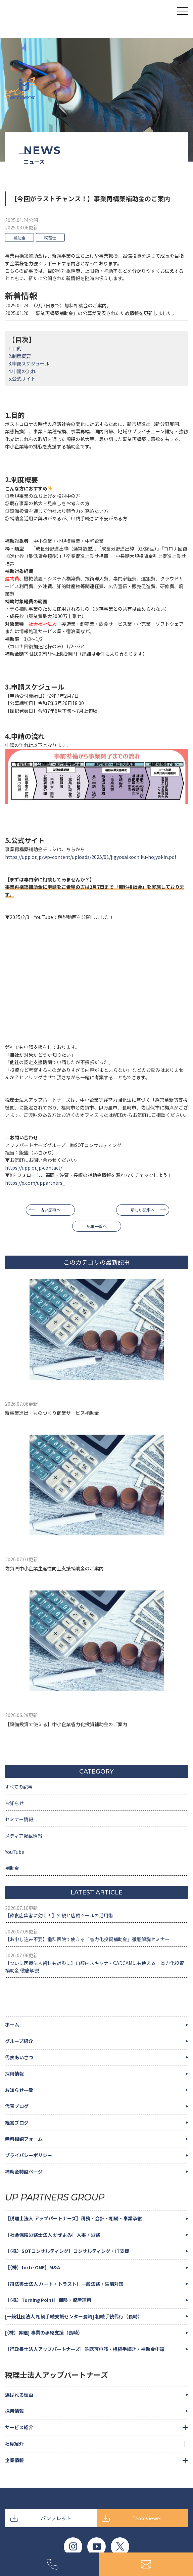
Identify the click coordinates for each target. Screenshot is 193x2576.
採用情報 (14, 2073)
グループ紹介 (19, 2041)
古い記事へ (50, 1210)
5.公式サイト (22, 378)
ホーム (12, 2024)
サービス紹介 (19, 2427)
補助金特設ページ (24, 2171)
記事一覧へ (97, 1226)
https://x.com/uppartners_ (35, 1182)
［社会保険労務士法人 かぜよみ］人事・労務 (52, 2234)
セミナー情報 (19, 1819)
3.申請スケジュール (28, 363)
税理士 (50, 238)
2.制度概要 (19, 356)
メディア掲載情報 (23, 1835)
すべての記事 (19, 1786)
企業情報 (14, 2460)
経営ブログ (17, 2122)
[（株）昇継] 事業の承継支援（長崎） (44, 2332)
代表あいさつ (19, 2057)
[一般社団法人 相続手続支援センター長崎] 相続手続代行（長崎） (73, 2316)
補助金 (19, 238)
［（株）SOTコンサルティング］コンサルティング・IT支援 (67, 2250)
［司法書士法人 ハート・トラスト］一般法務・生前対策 (64, 2283)
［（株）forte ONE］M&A (32, 2267)
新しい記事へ (143, 1210)
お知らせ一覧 (19, 2090)
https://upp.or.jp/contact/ (33, 1167)
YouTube (14, 1851)
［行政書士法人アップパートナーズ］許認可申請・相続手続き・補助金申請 (84, 2349)
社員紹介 (14, 2443)
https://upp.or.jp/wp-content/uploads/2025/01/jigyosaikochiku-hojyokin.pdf (90, 857)
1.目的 (14, 348)
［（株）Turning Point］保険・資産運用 (48, 2300)
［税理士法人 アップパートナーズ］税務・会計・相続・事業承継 (73, 2218)
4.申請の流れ (22, 371)
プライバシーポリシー (28, 2155)
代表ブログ (17, 2106)
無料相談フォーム (24, 2138)
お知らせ (14, 1803)
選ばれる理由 (19, 2394)
